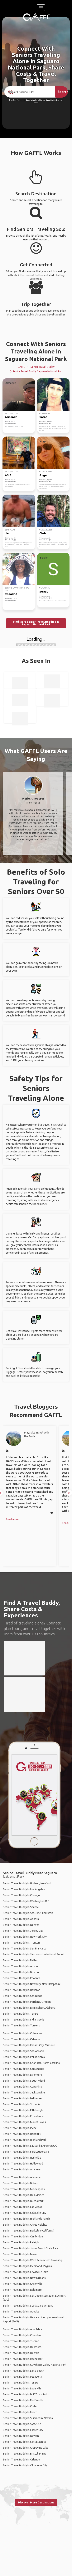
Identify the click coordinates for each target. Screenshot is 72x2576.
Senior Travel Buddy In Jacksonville (24, 2092)
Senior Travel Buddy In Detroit (21, 2352)
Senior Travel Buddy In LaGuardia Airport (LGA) (30, 2145)
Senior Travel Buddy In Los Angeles (24, 1889)
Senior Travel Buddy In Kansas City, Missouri (29, 2045)
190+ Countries (28, 100)
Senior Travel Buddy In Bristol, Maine (24, 2453)
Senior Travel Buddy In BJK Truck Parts (26, 2394)
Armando (11, 417)
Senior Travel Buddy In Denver (21, 1924)
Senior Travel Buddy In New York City (25, 1936)
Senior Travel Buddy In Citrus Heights (25, 2224)
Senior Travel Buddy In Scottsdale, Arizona (28, 2305)
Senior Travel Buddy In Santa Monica (24, 2441)
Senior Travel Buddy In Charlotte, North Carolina (31, 2062)
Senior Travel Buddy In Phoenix (21, 1978)
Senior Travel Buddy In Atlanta (21, 1918)
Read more (12, 1519)
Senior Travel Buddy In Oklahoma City (25, 2465)
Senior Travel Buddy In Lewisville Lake (25, 2272)
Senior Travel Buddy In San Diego (22, 1995)
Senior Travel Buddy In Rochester (22, 2358)
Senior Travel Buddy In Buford (20, 2183)
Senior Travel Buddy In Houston (21, 1989)
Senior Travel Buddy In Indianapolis (23, 2019)
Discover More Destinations (36, 2502)
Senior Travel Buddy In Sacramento (23, 2068)
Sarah (43, 417)
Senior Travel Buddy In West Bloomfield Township (33, 2260)
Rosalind (11, 594)
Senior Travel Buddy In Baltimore (22, 2098)
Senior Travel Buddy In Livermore (22, 2074)
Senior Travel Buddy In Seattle (21, 1907)
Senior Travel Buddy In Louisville (22, 2388)
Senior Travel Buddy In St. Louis (21, 2104)
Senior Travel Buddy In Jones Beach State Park (30, 2248)
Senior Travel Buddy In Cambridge (23, 2236)
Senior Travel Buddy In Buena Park (23, 2200)
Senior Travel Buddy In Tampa (20, 2013)
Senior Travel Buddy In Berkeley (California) (28, 2230)
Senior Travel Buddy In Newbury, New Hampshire (32, 1984)
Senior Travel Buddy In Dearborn (22, 2347)
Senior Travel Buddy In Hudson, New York (27, 1883)
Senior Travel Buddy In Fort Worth (23, 2400)
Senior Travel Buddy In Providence (23, 2116)
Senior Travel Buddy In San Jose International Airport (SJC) (34, 2297)
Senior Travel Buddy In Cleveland (22, 2335)
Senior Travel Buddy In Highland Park (24, 2139)
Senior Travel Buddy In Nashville (22, 2157)
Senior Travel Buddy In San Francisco (24, 1948)
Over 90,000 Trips (53, 100)
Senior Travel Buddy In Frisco (20, 2412)
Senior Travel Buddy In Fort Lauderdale (26, 2151)
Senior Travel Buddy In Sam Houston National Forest (34, 1954)
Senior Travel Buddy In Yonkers (21, 2025)
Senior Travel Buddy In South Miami (24, 2080)
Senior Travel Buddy (43, 366)
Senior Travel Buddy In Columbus (22, 2033)
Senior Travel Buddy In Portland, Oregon (27, 2001)
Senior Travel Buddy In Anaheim (22, 2169)
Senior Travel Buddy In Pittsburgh (23, 2110)
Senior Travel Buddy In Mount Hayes (24, 2122)
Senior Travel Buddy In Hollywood (23, 2163)
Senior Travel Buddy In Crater (20, 2406)
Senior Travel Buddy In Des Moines (23, 2195)
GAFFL (21, 366)
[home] (36, 17)
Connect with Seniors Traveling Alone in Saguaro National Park (36, 351)
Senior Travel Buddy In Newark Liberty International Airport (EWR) (33, 2319)
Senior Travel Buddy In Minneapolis (24, 2189)
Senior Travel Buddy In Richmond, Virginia (27, 2266)
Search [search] (62, 92)
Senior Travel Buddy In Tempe (20, 2382)
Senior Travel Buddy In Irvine (20, 2128)
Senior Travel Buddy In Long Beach (23, 2370)
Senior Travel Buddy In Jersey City (23, 1930)
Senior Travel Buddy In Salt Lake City (24, 2212)
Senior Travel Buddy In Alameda (22, 2177)
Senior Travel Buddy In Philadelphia (24, 2057)
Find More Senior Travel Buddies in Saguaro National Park (36, 623)
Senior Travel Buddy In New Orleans (24, 2277)
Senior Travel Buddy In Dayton (21, 2435)
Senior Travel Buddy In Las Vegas (22, 2206)
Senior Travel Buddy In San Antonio (24, 2051)
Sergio (43, 591)
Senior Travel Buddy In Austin (20, 1966)
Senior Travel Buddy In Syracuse (22, 2424)
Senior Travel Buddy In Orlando (21, 2039)
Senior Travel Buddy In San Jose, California (28, 1913)
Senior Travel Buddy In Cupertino (22, 2086)
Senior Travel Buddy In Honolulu (22, 2133)
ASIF (8, 475)
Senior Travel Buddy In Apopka (21, 2311)
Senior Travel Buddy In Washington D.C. (26, 1901)
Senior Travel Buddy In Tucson (21, 2341)
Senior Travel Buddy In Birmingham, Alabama (29, 2007)
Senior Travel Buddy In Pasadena (22, 2376)
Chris (42, 533)
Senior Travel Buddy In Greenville (22, 2283)
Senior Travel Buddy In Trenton (21, 1942)
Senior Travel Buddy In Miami (20, 2254)
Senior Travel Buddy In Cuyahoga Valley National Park (34, 2364)
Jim (7, 533)
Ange (43, 475)
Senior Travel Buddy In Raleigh (21, 2242)
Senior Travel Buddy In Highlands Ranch (26, 2218)
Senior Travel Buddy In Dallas (20, 1960)
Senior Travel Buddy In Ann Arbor (22, 2329)
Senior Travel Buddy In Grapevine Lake (25, 2447)
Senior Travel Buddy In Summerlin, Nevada (28, 2418)
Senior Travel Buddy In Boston (21, 1972)
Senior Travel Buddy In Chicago (21, 1895)
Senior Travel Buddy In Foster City (23, 2429)
